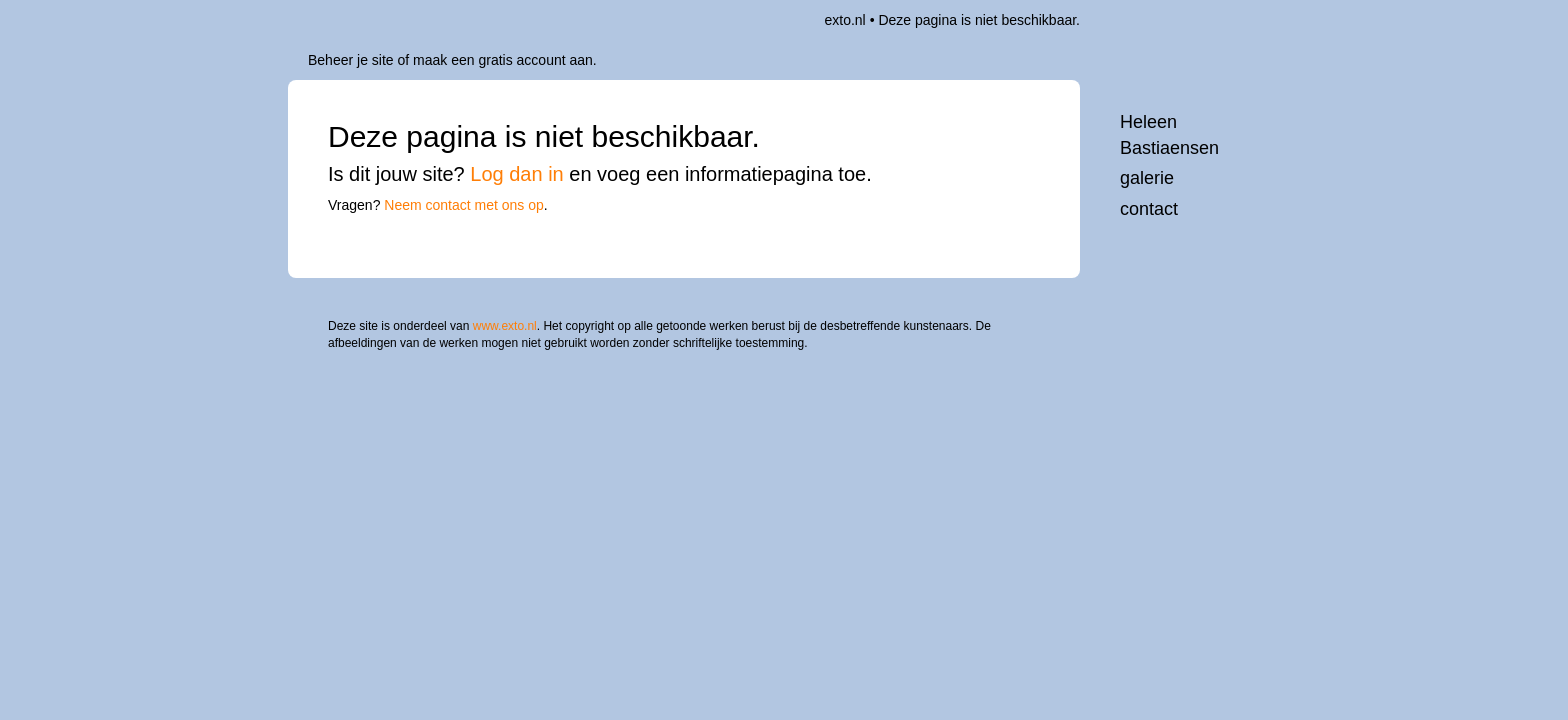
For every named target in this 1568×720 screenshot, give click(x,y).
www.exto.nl (505, 313)
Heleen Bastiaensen (1169, 135)
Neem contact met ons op (464, 205)
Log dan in (516, 174)
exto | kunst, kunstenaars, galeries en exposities (344, 20)
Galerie (1147, 178)
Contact (1149, 209)
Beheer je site (351, 60)
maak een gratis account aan (503, 60)
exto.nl (844, 20)
